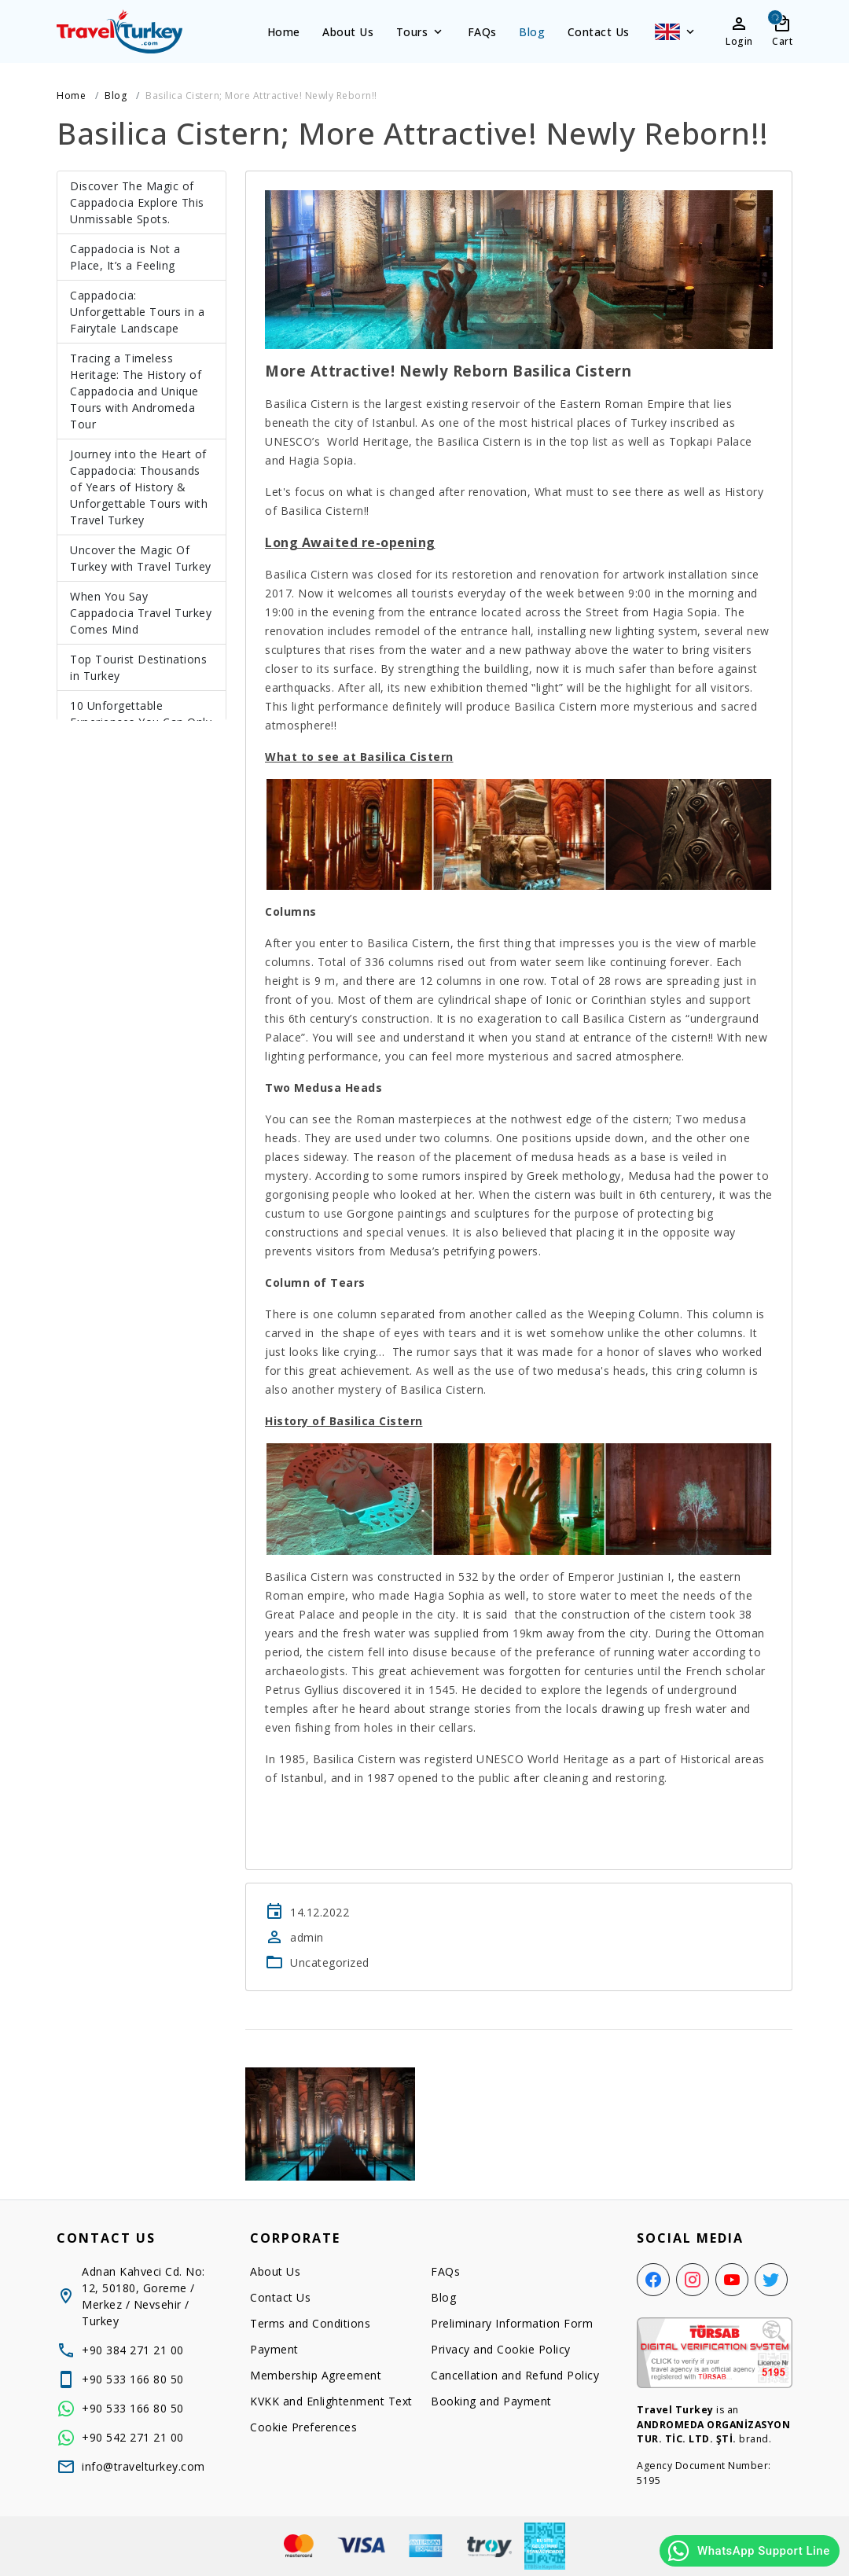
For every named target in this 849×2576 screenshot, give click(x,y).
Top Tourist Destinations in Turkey (138, 667)
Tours (421, 31)
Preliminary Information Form (512, 2323)
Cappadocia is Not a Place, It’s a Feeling (125, 257)
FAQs (482, 31)
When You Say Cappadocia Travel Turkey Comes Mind (140, 613)
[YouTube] (731, 2279)
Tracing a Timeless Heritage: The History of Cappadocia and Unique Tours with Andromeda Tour (135, 391)
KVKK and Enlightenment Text (331, 2401)
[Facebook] (653, 2279)
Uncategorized (329, 1962)
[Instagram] (692, 2279)
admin (307, 1937)
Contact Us (599, 31)
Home (283, 31)
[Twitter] (771, 2279)
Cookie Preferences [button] (303, 2427)
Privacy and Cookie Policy (501, 2349)
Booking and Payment (491, 2401)
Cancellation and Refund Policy (515, 2375)
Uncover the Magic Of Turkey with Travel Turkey (140, 558)
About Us (347, 31)
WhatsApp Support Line (748, 2550)
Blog (532, 31)
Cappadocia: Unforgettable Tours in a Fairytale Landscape (137, 312)
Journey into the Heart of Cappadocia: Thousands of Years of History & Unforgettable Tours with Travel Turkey (139, 486)
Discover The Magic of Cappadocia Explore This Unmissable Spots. (137, 202)
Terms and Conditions (310, 2323)
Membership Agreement (315, 2375)
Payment (274, 2349)
